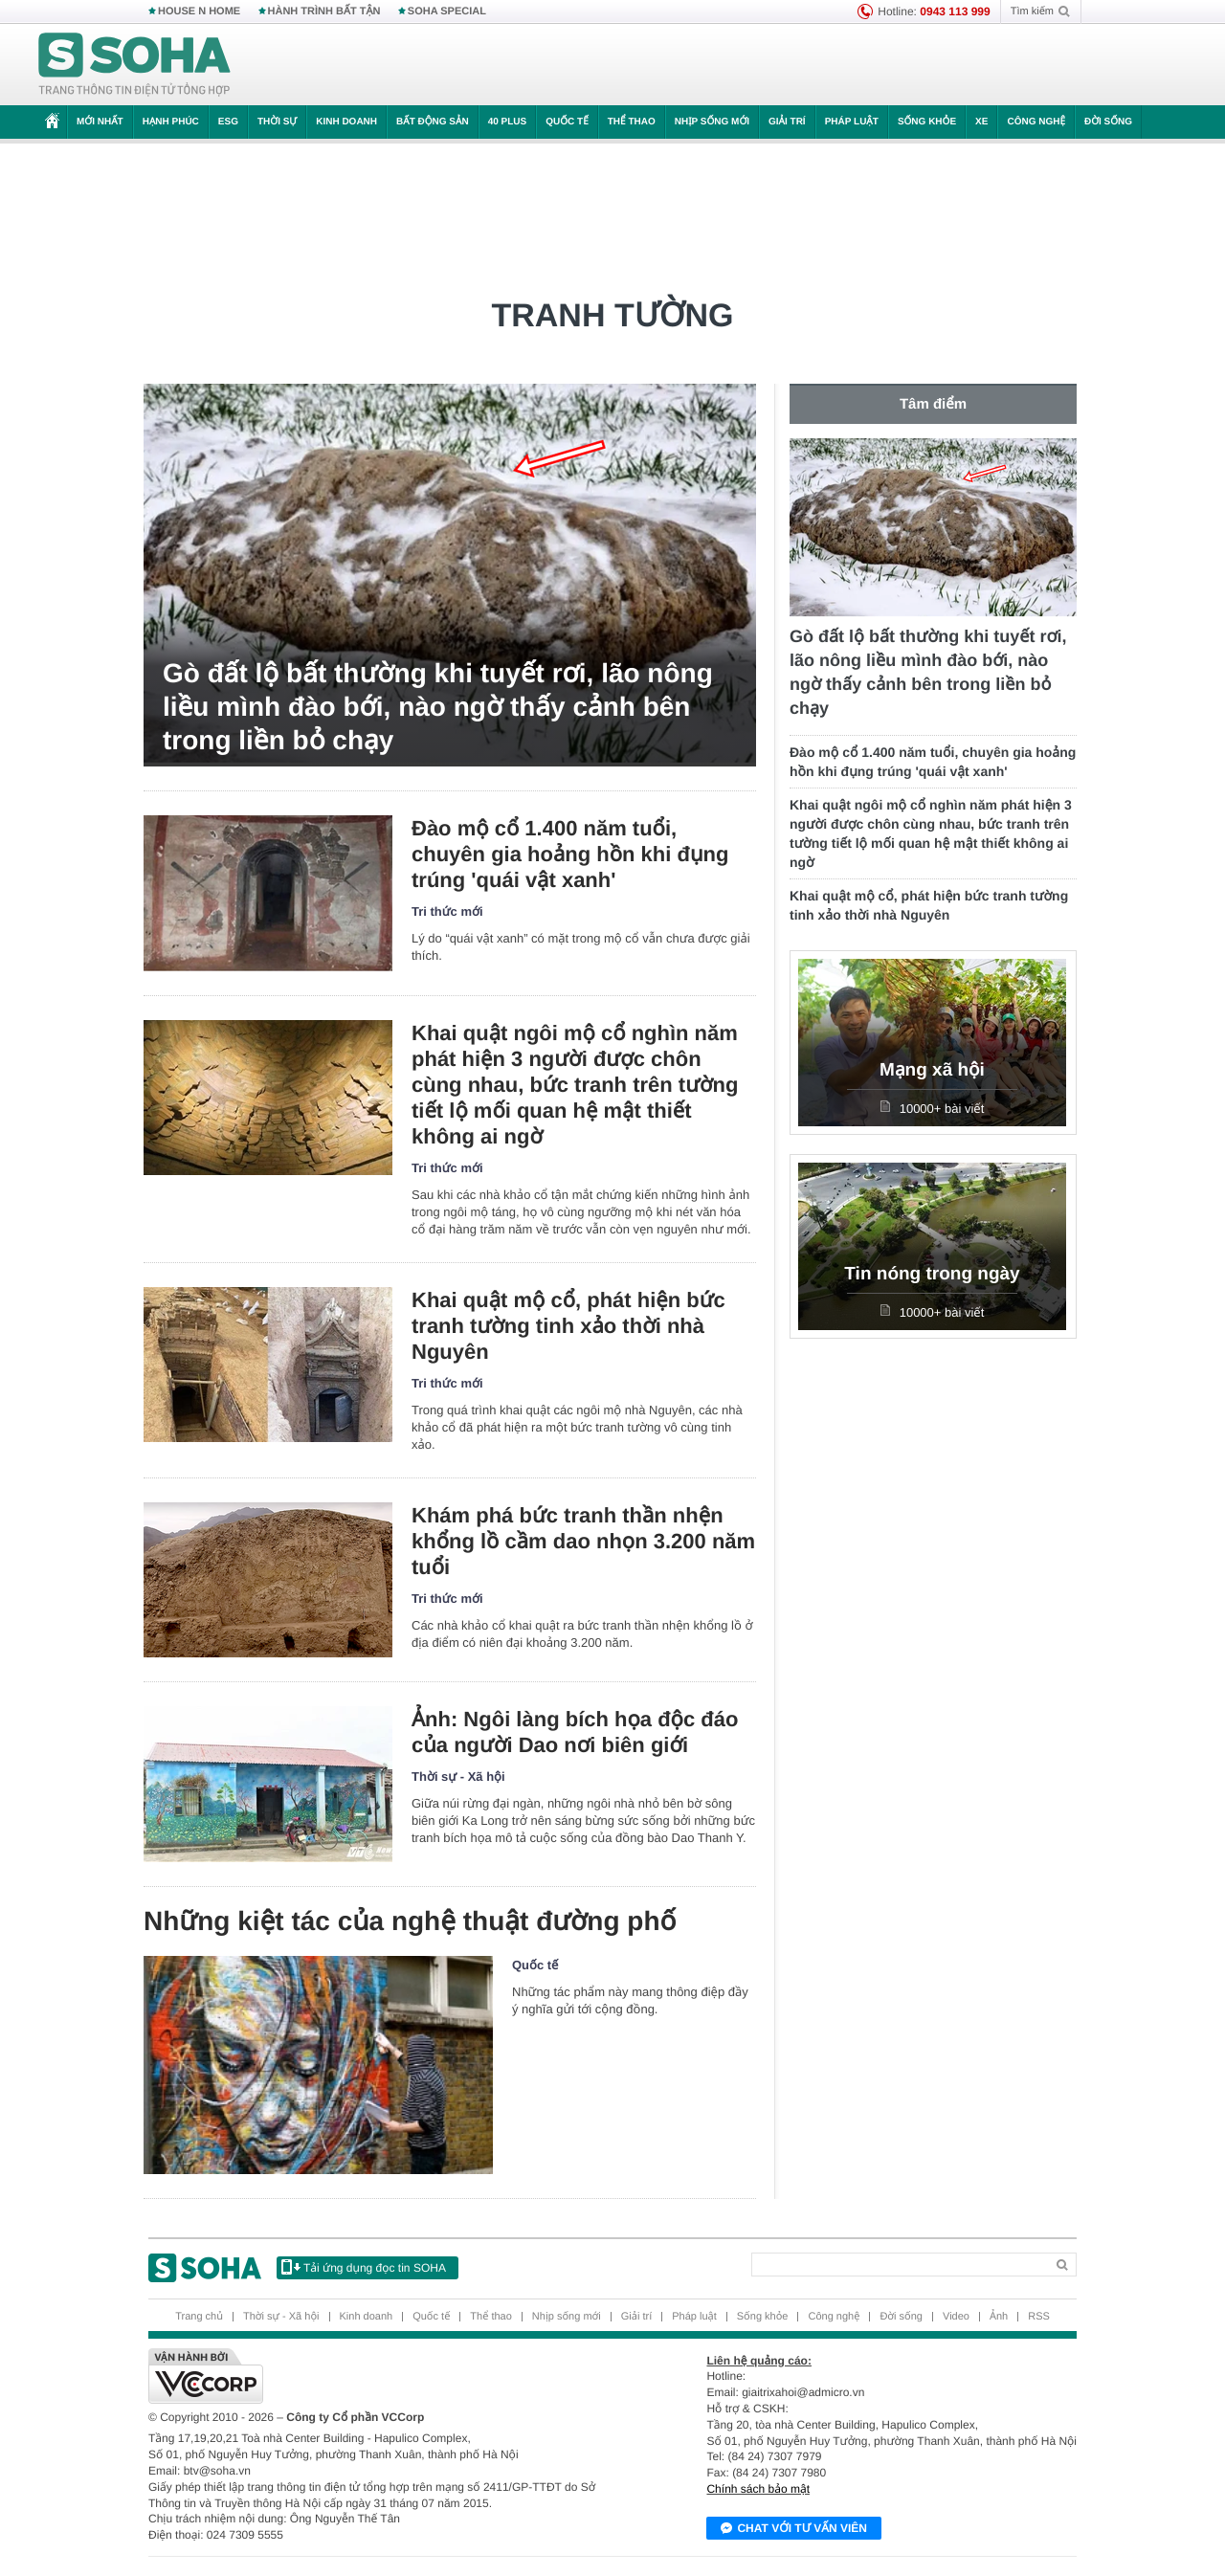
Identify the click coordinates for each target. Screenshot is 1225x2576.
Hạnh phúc (171, 122)
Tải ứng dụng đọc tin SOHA (363, 2267)
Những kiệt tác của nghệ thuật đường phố (410, 1921)
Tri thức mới (447, 911)
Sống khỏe (927, 122)
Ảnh (999, 2316)
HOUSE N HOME (199, 11)
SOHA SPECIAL (447, 11)
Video (956, 2316)
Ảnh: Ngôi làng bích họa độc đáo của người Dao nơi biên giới (575, 1732)
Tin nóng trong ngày (931, 1274)
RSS (1039, 2316)
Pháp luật (852, 122)
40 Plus (507, 122)
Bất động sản (432, 122)
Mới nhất (100, 122)
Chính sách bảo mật (758, 2489)
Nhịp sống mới (712, 122)
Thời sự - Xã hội (458, 1776)
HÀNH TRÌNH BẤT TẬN (324, 11)
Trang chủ (199, 2316)
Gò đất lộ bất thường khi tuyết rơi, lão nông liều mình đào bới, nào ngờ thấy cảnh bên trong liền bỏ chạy (438, 706)
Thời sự (277, 122)
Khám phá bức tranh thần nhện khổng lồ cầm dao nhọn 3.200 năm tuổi (583, 1541)
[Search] (898, 2265)
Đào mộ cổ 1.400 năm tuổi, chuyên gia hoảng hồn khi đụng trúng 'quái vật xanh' (570, 854)
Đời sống (1108, 122)
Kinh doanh (346, 122)
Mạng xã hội (932, 1070)
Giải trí (787, 122)
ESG (228, 122)
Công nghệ (1036, 122)
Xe (981, 122)
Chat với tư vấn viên (794, 2529)
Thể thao (632, 122)
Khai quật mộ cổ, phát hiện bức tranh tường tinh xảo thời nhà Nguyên (568, 1326)
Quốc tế (567, 122)
